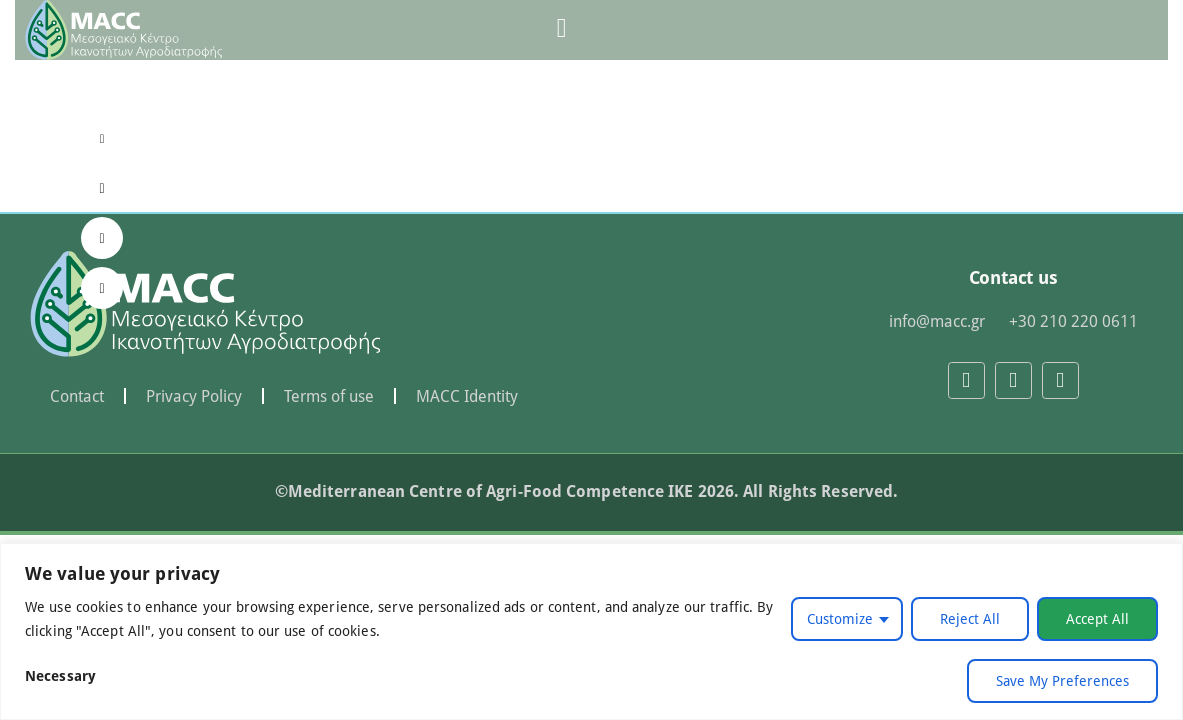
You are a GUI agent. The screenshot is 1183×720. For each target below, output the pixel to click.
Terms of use (329, 396)
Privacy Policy (194, 396)
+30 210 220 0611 (1073, 321)
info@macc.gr (937, 321)
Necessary (60, 675)
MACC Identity (467, 396)
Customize (840, 618)
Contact (77, 396)
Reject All (970, 618)
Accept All (1097, 618)
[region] (591, 631)
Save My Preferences (1062, 680)
